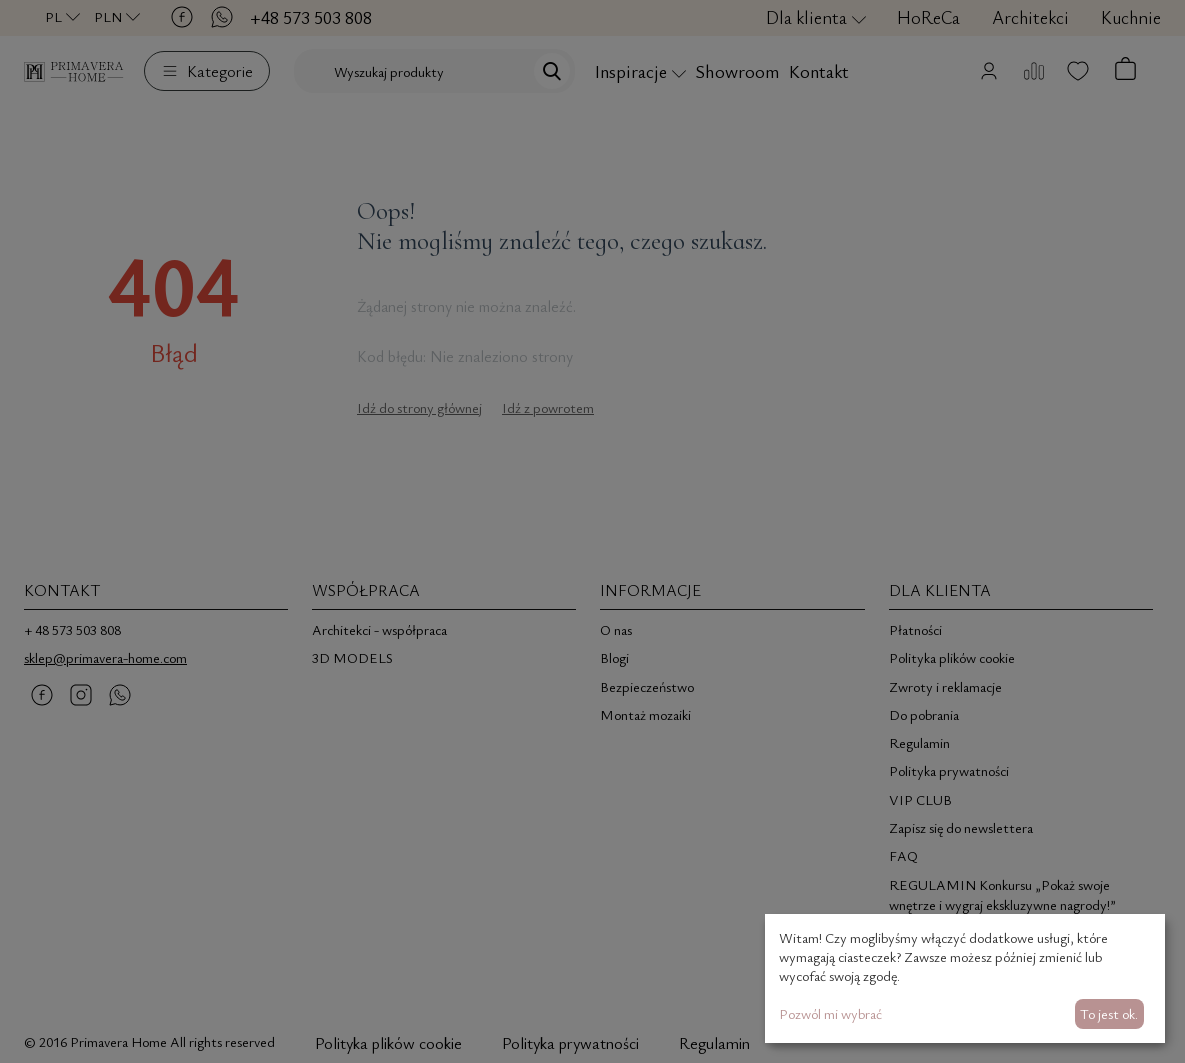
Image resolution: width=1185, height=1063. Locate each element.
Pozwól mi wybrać (830, 1013)
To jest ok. (1109, 1013)
